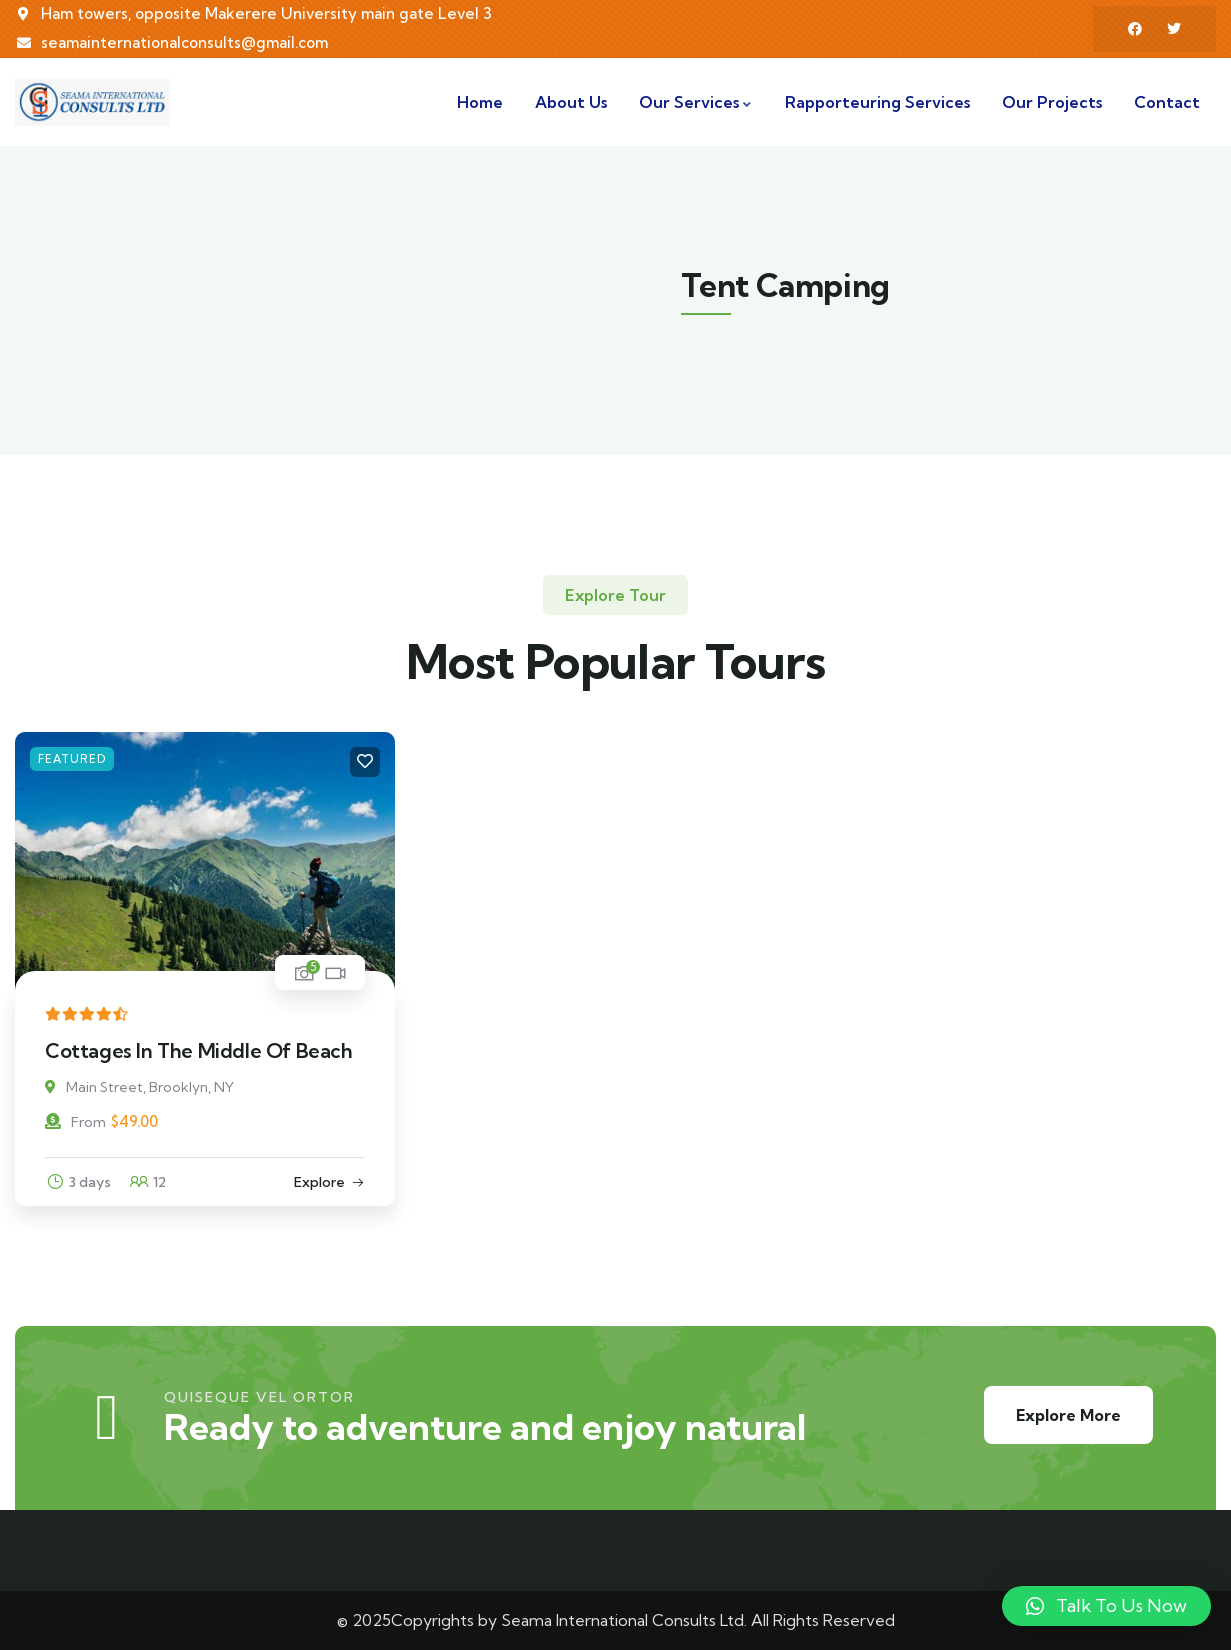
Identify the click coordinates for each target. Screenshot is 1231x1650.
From (75, 1122)
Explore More (1068, 1415)
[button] (1106, 1606)
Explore (319, 1182)
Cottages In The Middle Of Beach (199, 1050)
